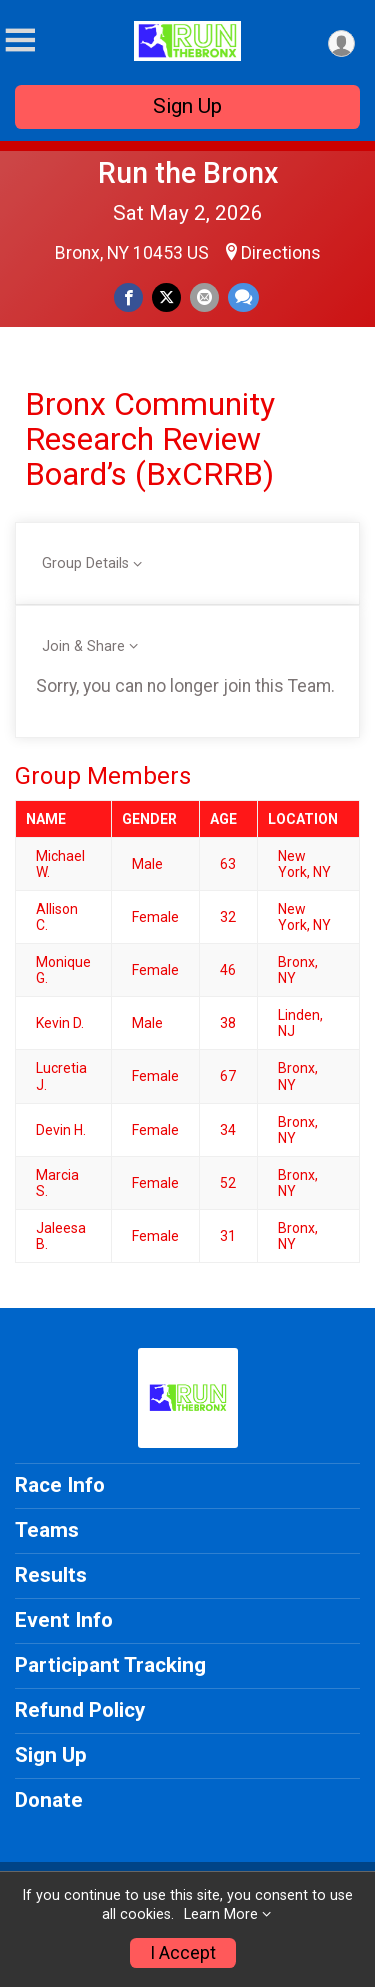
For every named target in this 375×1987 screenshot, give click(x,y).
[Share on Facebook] (128, 297)
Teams (47, 1530)
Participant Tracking (110, 1665)
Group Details (85, 563)
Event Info (64, 1620)
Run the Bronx (188, 173)
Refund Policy (80, 1710)
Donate (49, 1800)
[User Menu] (341, 43)
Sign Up (187, 106)
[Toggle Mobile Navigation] (20, 40)
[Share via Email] (204, 297)
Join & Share (83, 646)
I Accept (183, 1953)
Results (51, 1575)
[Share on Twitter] (166, 297)
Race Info (60, 1485)
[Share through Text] (243, 297)
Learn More (221, 1914)
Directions (281, 253)
